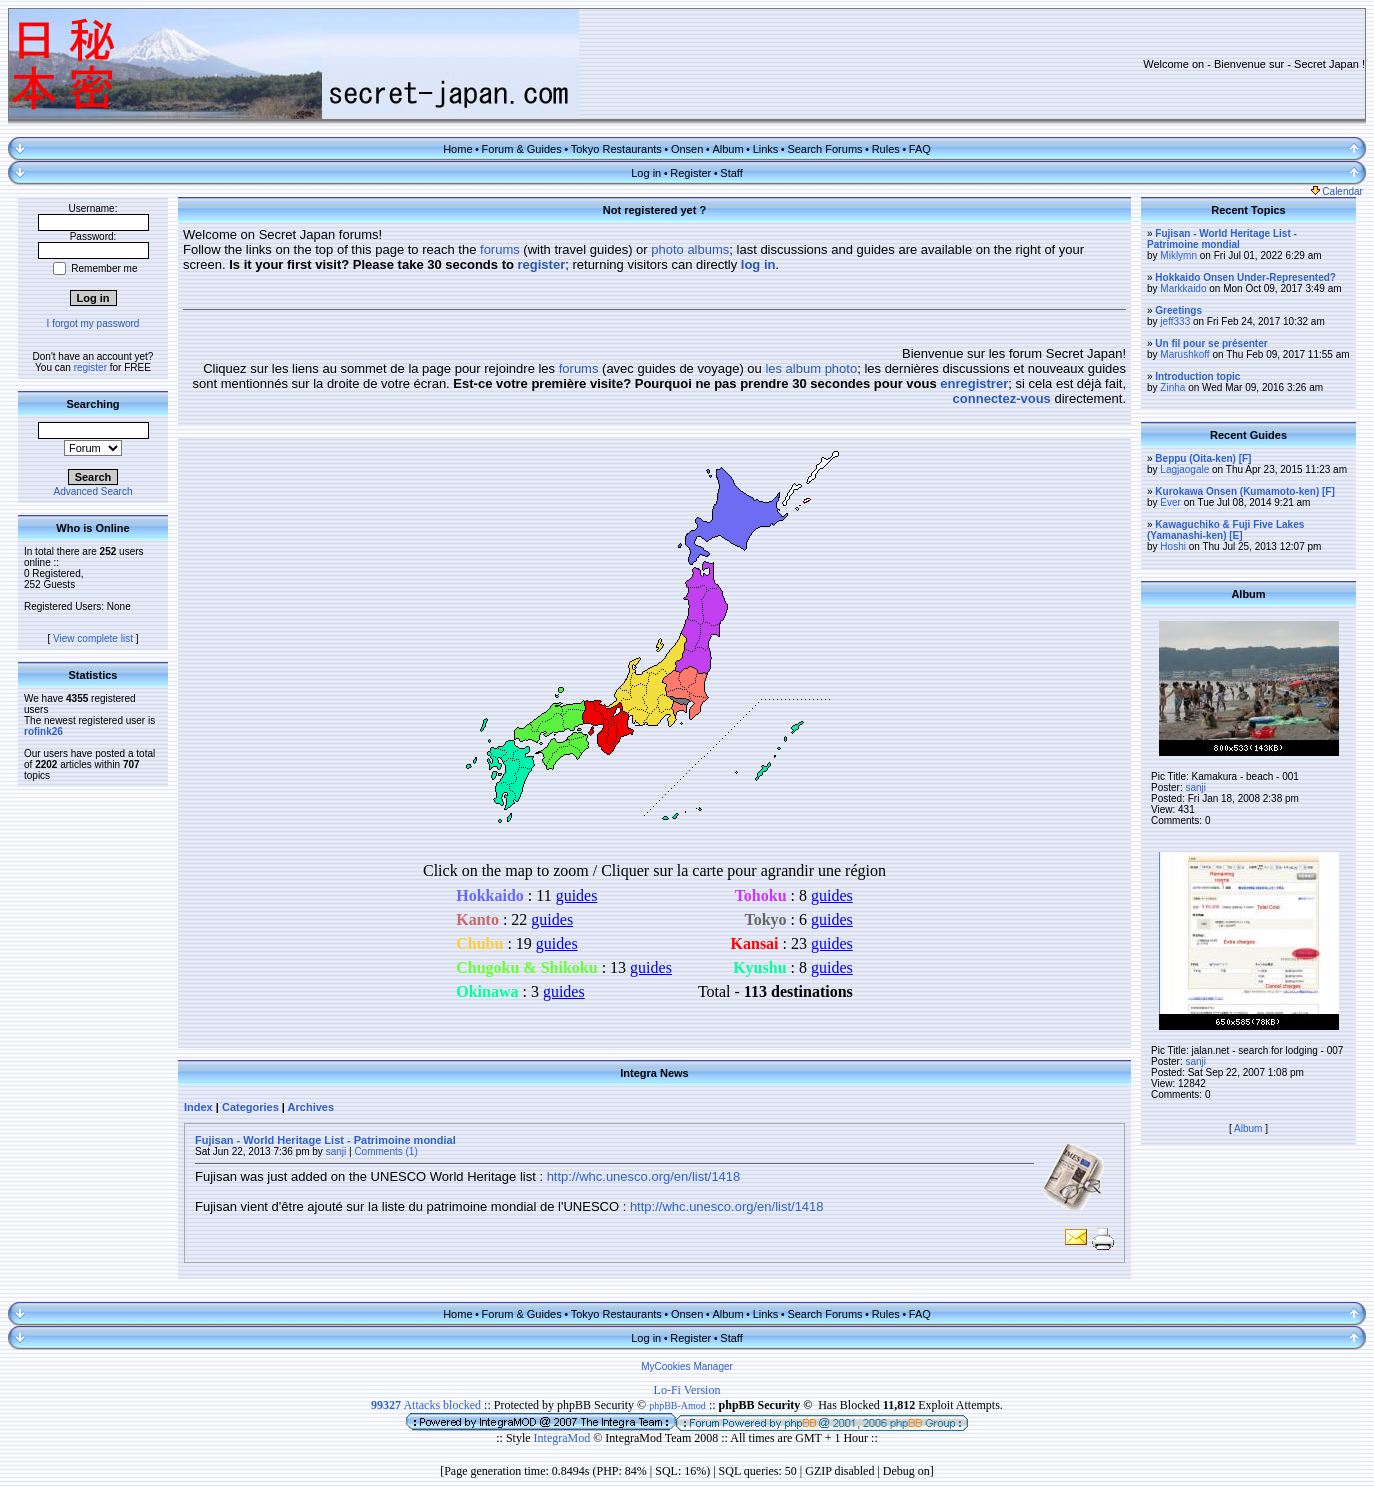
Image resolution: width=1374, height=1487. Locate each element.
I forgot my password (93, 323)
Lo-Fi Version (687, 1390)
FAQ (920, 149)
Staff (731, 173)
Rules (886, 149)
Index (198, 1107)
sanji (336, 1151)
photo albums (690, 249)
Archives (311, 1107)
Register (690, 173)
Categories (250, 1107)
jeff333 (1175, 321)
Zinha (1172, 387)
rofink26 (43, 731)
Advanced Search (93, 491)
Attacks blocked (426, 1405)
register (90, 367)
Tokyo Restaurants (616, 149)
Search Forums (824, 149)
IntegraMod (564, 1438)
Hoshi (1173, 546)
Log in (646, 173)
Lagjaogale (1184, 469)
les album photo (811, 368)
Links (766, 149)
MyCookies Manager (687, 1366)
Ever (1170, 502)
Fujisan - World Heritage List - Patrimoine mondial (325, 1140)
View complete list (93, 638)
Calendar (1337, 191)
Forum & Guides (522, 149)
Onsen (687, 149)
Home (457, 149)
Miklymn (1178, 255)
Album (727, 149)
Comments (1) (385, 1151)
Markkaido (1183, 288)
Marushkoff (1184, 354)
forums (500, 249)
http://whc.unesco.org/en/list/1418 (644, 1176)
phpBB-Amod (677, 1405)
